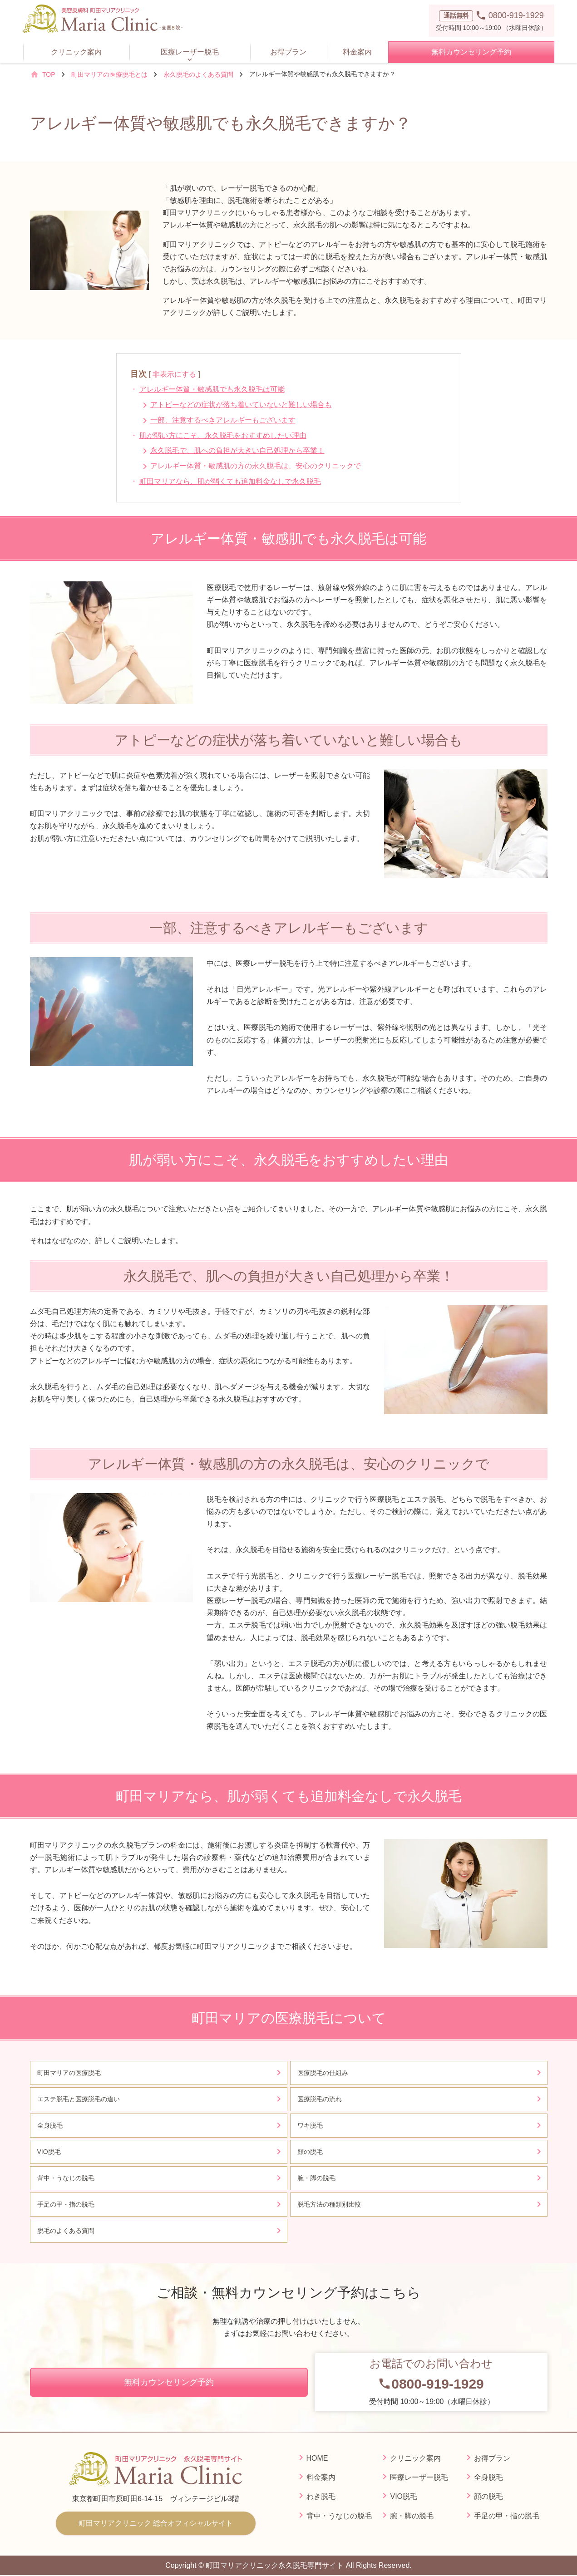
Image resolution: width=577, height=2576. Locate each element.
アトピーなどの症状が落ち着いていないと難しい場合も (241, 404)
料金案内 (357, 52)
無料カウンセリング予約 (471, 52)
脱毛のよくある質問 (65, 2230)
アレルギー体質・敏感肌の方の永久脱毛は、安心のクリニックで (255, 466)
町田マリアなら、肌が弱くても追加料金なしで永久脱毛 (230, 481)
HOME (317, 2458)
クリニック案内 (76, 52)
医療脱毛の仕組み (322, 2072)
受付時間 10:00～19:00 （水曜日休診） (491, 19)
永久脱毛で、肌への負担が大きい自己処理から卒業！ (237, 450)
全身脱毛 (50, 2125)
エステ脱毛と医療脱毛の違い (78, 2099)
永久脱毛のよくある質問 (198, 74)
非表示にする (174, 374)
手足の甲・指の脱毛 (69, 2204)
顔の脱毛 (310, 2151)
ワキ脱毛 (310, 2125)
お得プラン (288, 52)
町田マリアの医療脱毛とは (109, 74)
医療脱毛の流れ (319, 2099)
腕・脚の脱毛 (316, 2178)
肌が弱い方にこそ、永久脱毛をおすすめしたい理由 (222, 435)
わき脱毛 (320, 2496)
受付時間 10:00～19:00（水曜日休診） (431, 2381)
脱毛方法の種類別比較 (329, 2204)
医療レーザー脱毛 (190, 52)
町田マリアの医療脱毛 (69, 2072)
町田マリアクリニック (156, 2523)
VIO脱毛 (49, 2151)
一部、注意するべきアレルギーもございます (223, 420)
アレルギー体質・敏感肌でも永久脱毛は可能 (212, 389)
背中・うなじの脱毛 (65, 2178)
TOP (48, 74)
